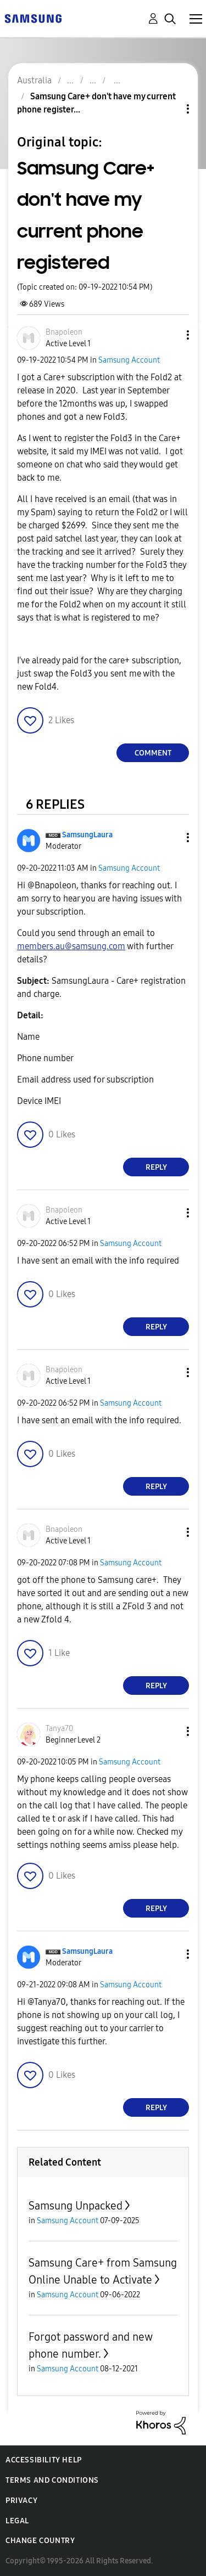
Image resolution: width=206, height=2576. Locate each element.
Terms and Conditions (52, 2480)
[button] (170, 334)
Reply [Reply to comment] (156, 1167)
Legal (17, 2521)
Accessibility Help (43, 2460)
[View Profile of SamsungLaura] (87, 834)
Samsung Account (129, 360)
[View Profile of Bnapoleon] (64, 332)
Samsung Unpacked (76, 2205)
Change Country (40, 2540)
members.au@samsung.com (71, 946)
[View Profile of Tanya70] (59, 1728)
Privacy (21, 2500)
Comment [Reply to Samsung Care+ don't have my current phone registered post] (153, 753)
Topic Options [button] (169, 108)
